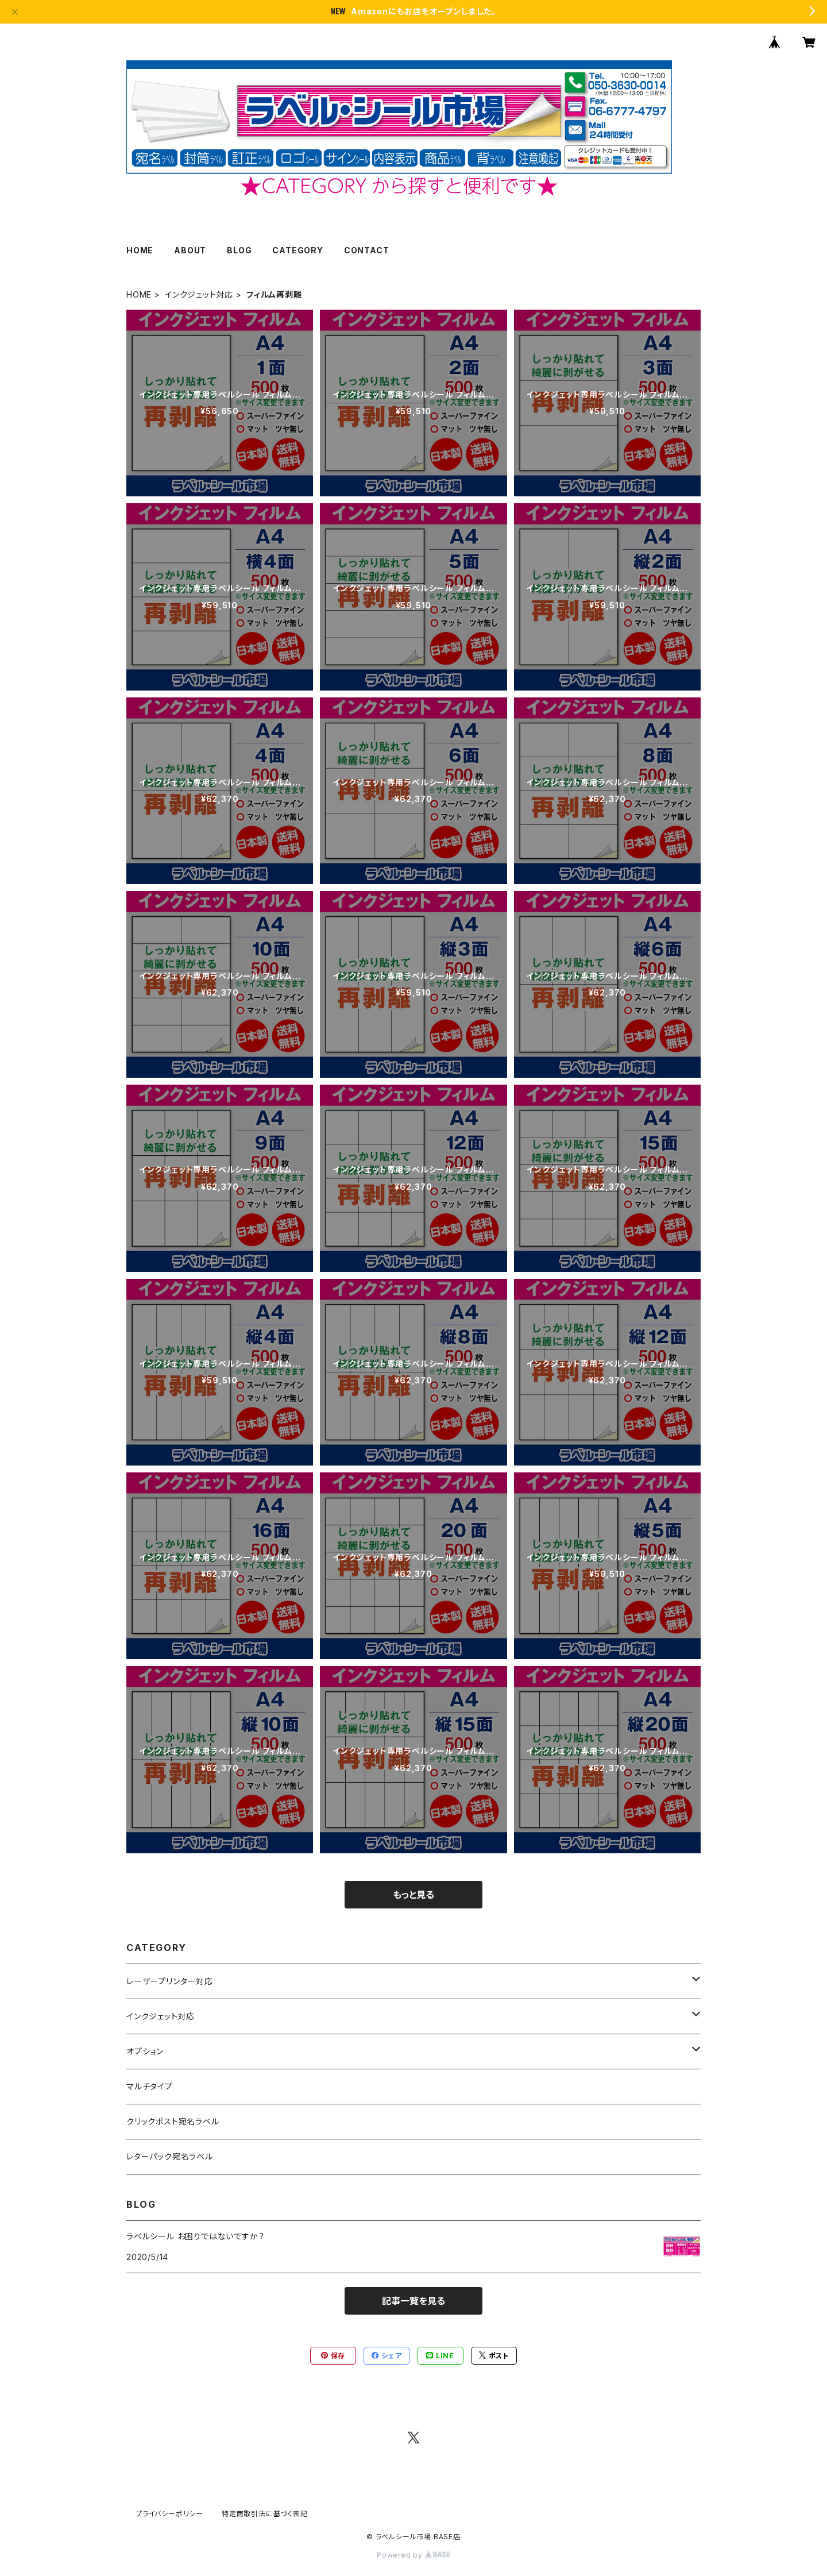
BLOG (239, 250)
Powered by (413, 2555)
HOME (139, 250)
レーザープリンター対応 (169, 1981)
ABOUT (190, 250)
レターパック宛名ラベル (169, 2156)
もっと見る (413, 1894)
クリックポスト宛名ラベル (172, 2121)
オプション (145, 2051)
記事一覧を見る (413, 2301)
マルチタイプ (149, 2086)
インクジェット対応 (199, 294)
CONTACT (366, 250)
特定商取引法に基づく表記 (265, 2513)
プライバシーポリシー (169, 2513)
